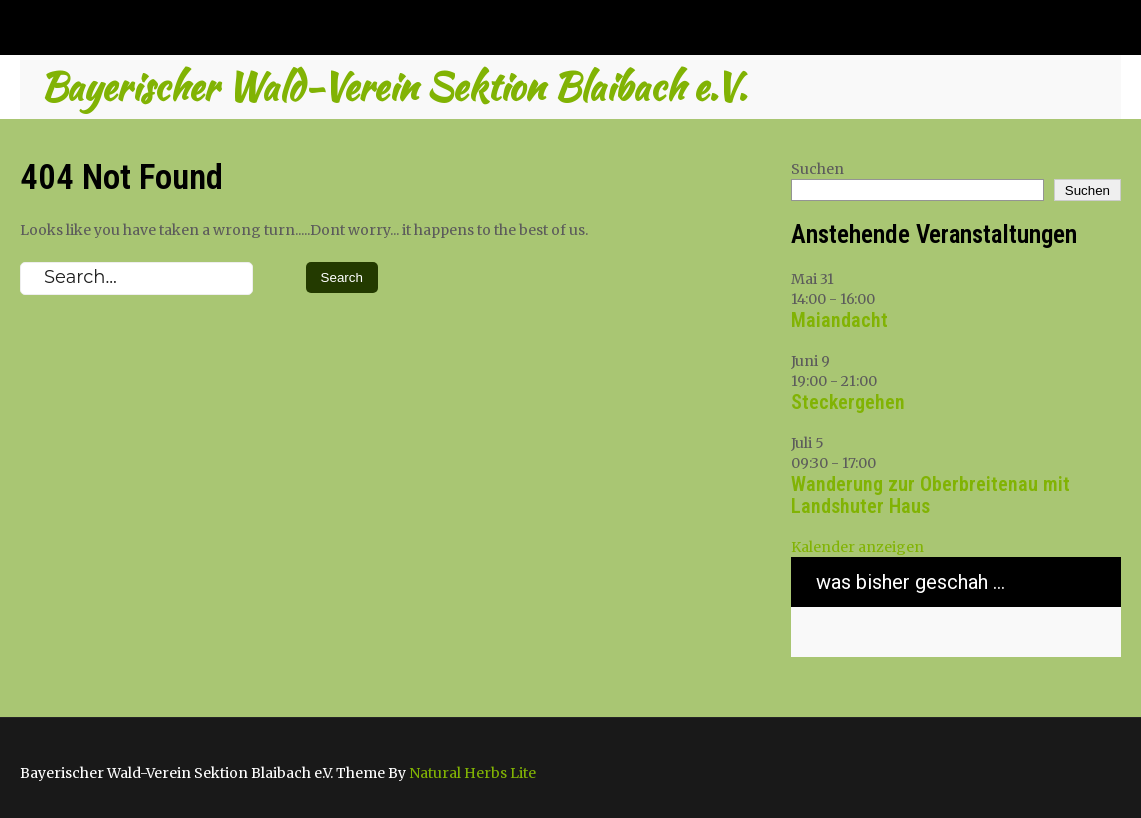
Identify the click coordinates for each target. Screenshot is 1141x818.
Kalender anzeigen (857, 547)
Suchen (817, 169)
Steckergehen (848, 402)
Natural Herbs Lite (472, 773)
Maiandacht (839, 320)
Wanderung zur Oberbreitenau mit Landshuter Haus (930, 495)
